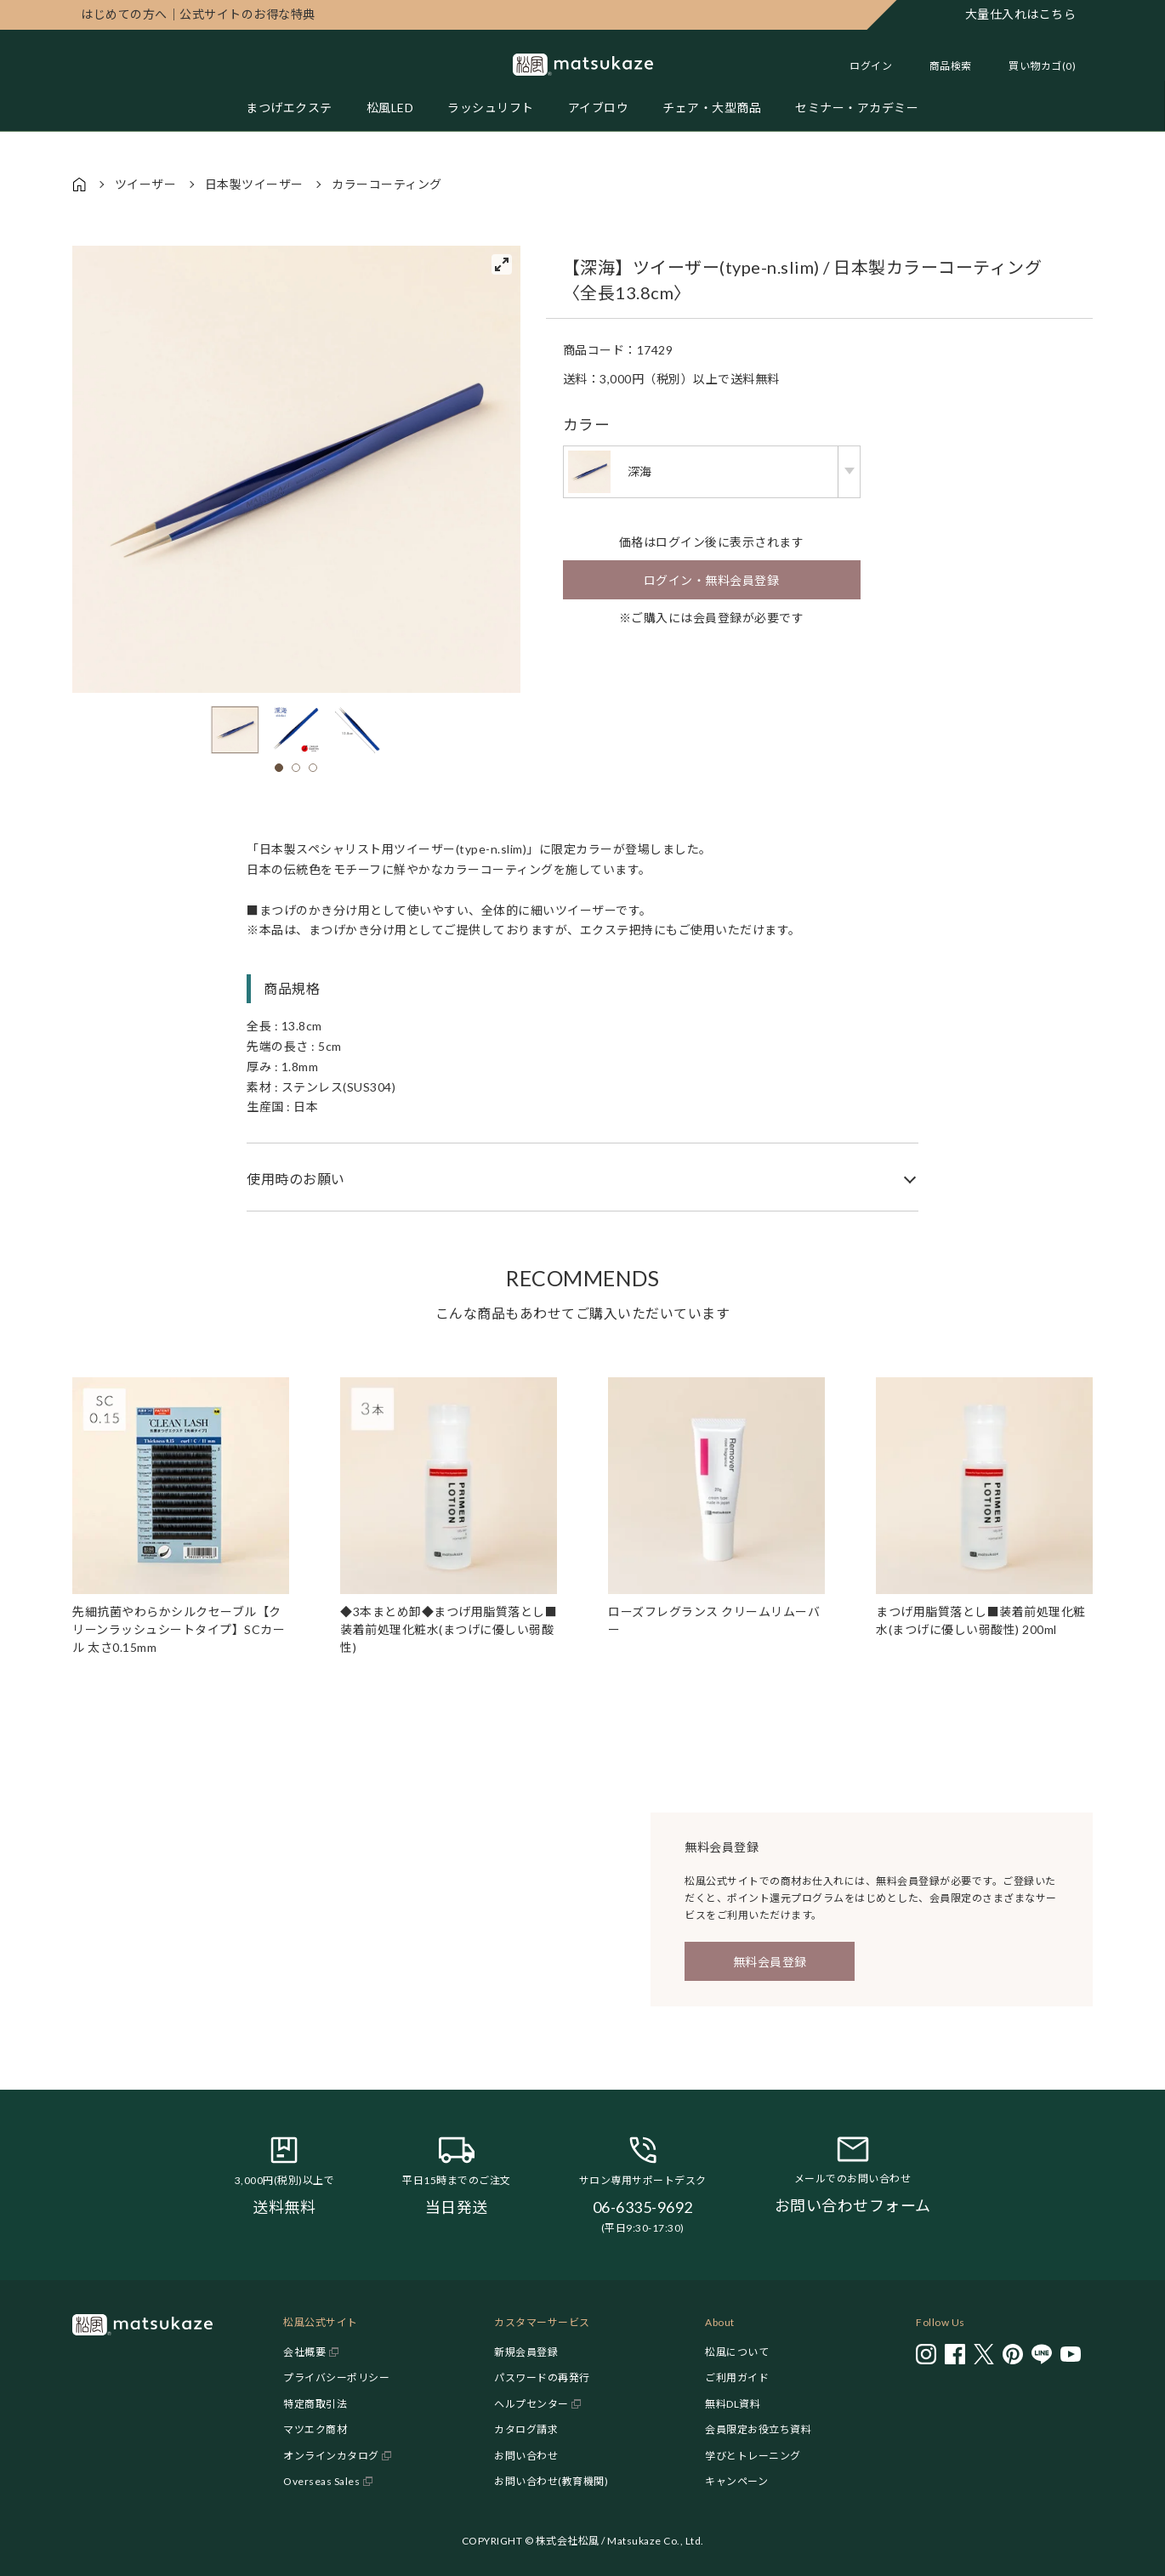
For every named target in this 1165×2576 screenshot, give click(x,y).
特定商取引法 (315, 2403)
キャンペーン (736, 2481)
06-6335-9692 (643, 2207)
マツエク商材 (315, 2429)
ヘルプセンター (531, 2403)
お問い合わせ (526, 2455)
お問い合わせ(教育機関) (551, 2481)
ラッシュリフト (490, 107)
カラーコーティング (387, 184)
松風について (737, 2352)
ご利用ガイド (737, 2377)
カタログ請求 (526, 2429)
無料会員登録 (770, 1962)
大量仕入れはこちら (1021, 14)
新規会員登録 (526, 2352)
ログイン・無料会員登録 (712, 580)
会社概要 (304, 2352)
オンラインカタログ (331, 2455)
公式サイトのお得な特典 (198, 14)
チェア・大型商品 (711, 107)
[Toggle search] (942, 66)
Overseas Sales (321, 2481)
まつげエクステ (289, 107)
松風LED (390, 107)
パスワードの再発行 (542, 2377)
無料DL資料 (732, 2403)
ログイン (871, 66)
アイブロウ (598, 107)
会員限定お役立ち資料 (758, 2429)
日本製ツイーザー (254, 184)
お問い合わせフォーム (853, 2205)
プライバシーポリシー (336, 2377)
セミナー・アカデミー (856, 107)
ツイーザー (146, 184)
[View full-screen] (502, 264)
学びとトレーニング (753, 2455)
